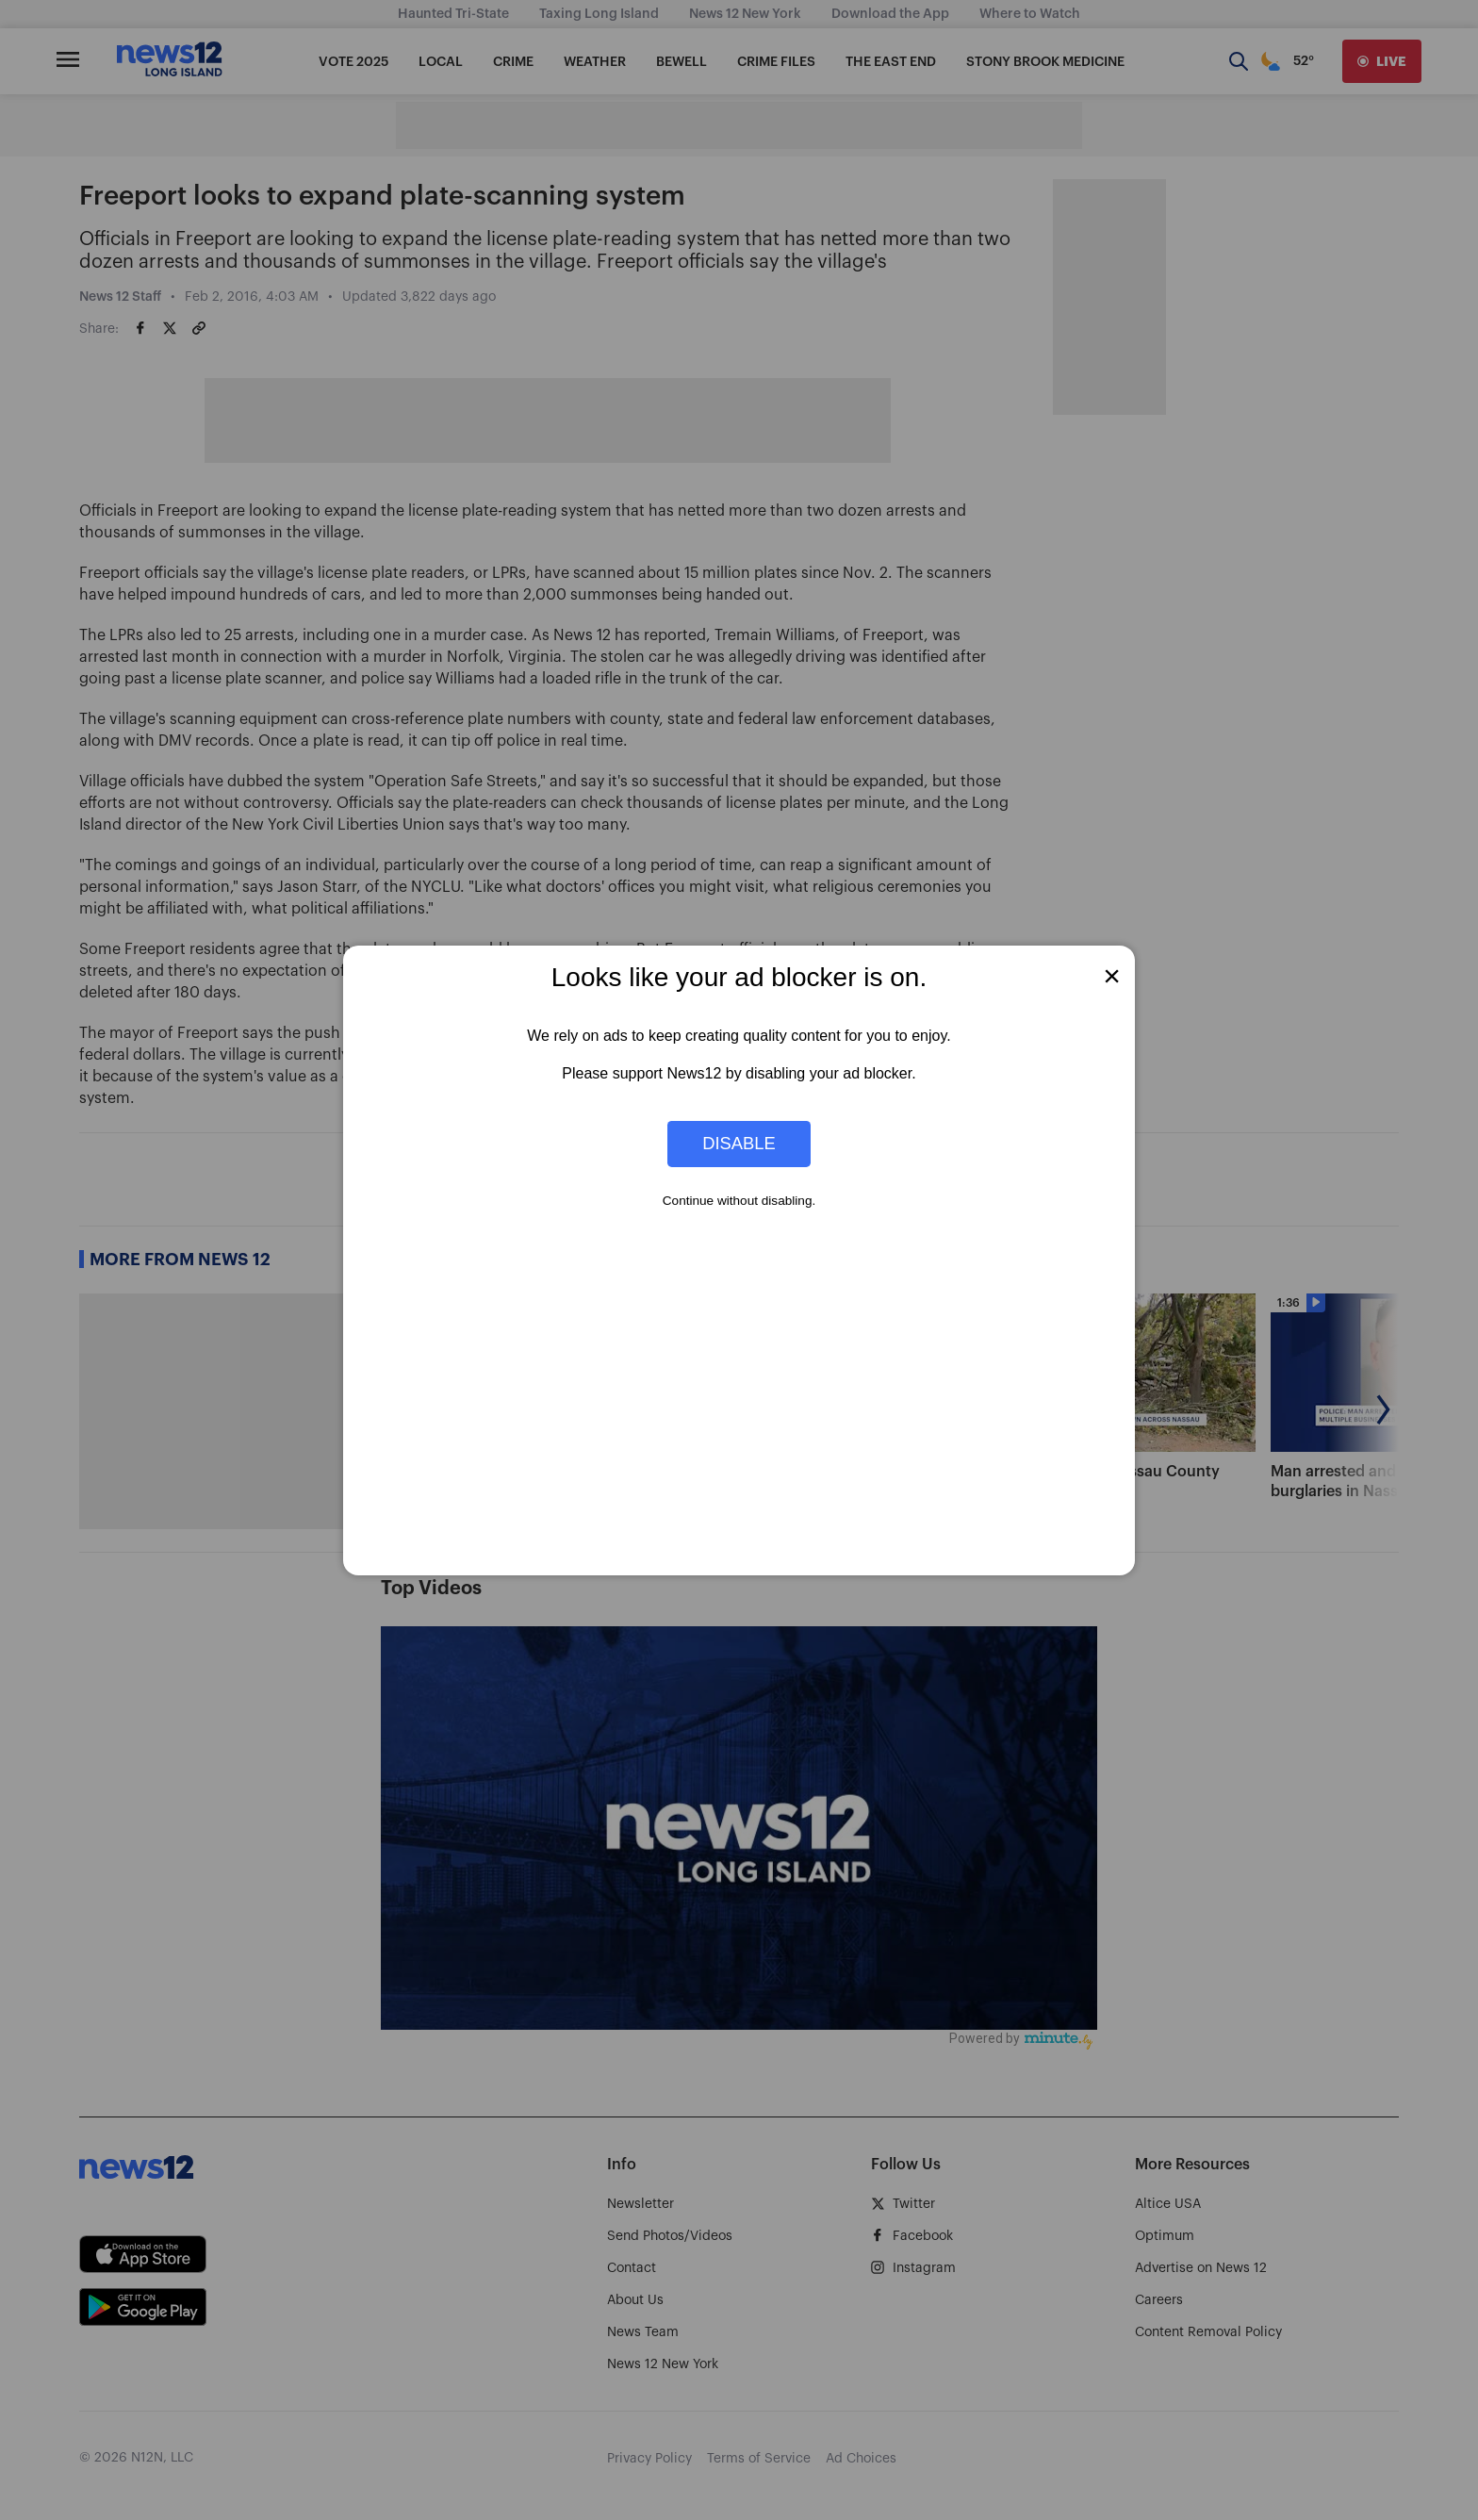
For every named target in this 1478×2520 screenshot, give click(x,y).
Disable (739, 1143)
